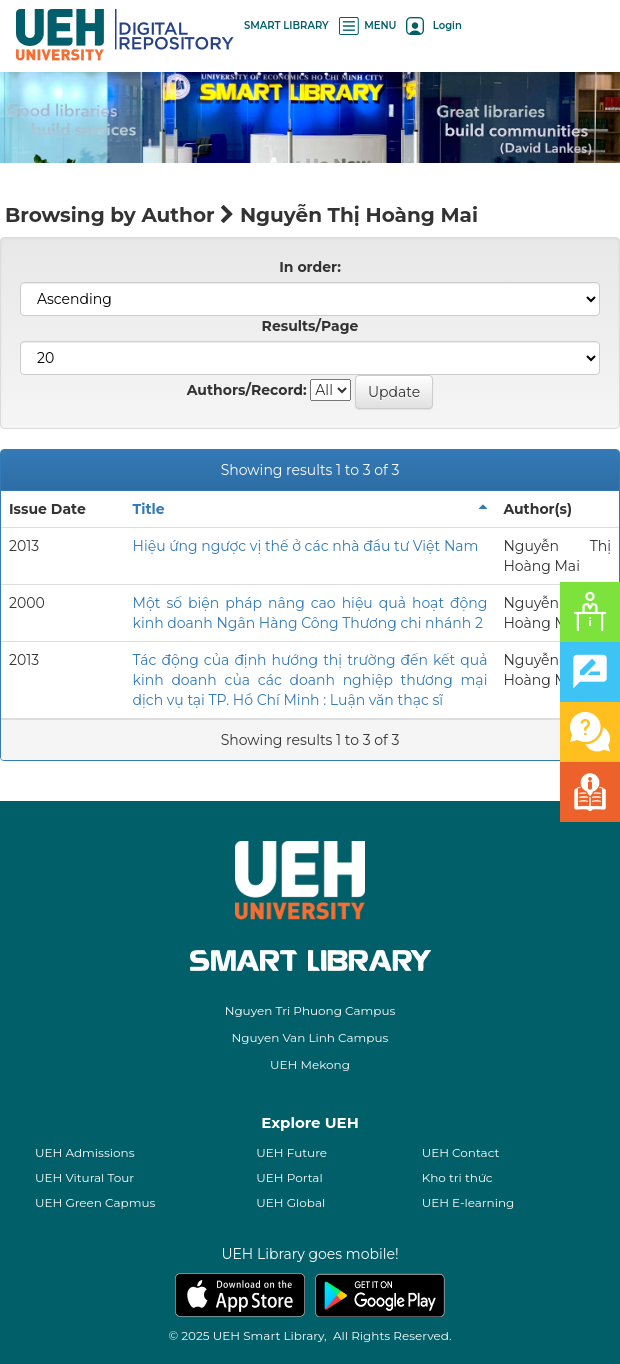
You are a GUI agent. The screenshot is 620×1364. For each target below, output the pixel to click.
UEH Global (290, 1202)
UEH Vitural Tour (84, 1177)
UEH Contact (461, 1152)
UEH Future (291, 1152)
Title (149, 509)
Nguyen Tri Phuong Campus (310, 1010)
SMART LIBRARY (286, 25)
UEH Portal (289, 1177)
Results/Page (310, 326)
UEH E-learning (468, 1202)
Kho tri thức (457, 1177)
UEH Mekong (310, 1064)
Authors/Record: (247, 390)
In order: (310, 267)
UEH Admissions (85, 1152)
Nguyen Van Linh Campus (310, 1037)
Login (433, 25)
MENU (368, 25)
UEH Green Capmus (95, 1202)
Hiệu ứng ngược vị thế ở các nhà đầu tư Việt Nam (306, 546)
